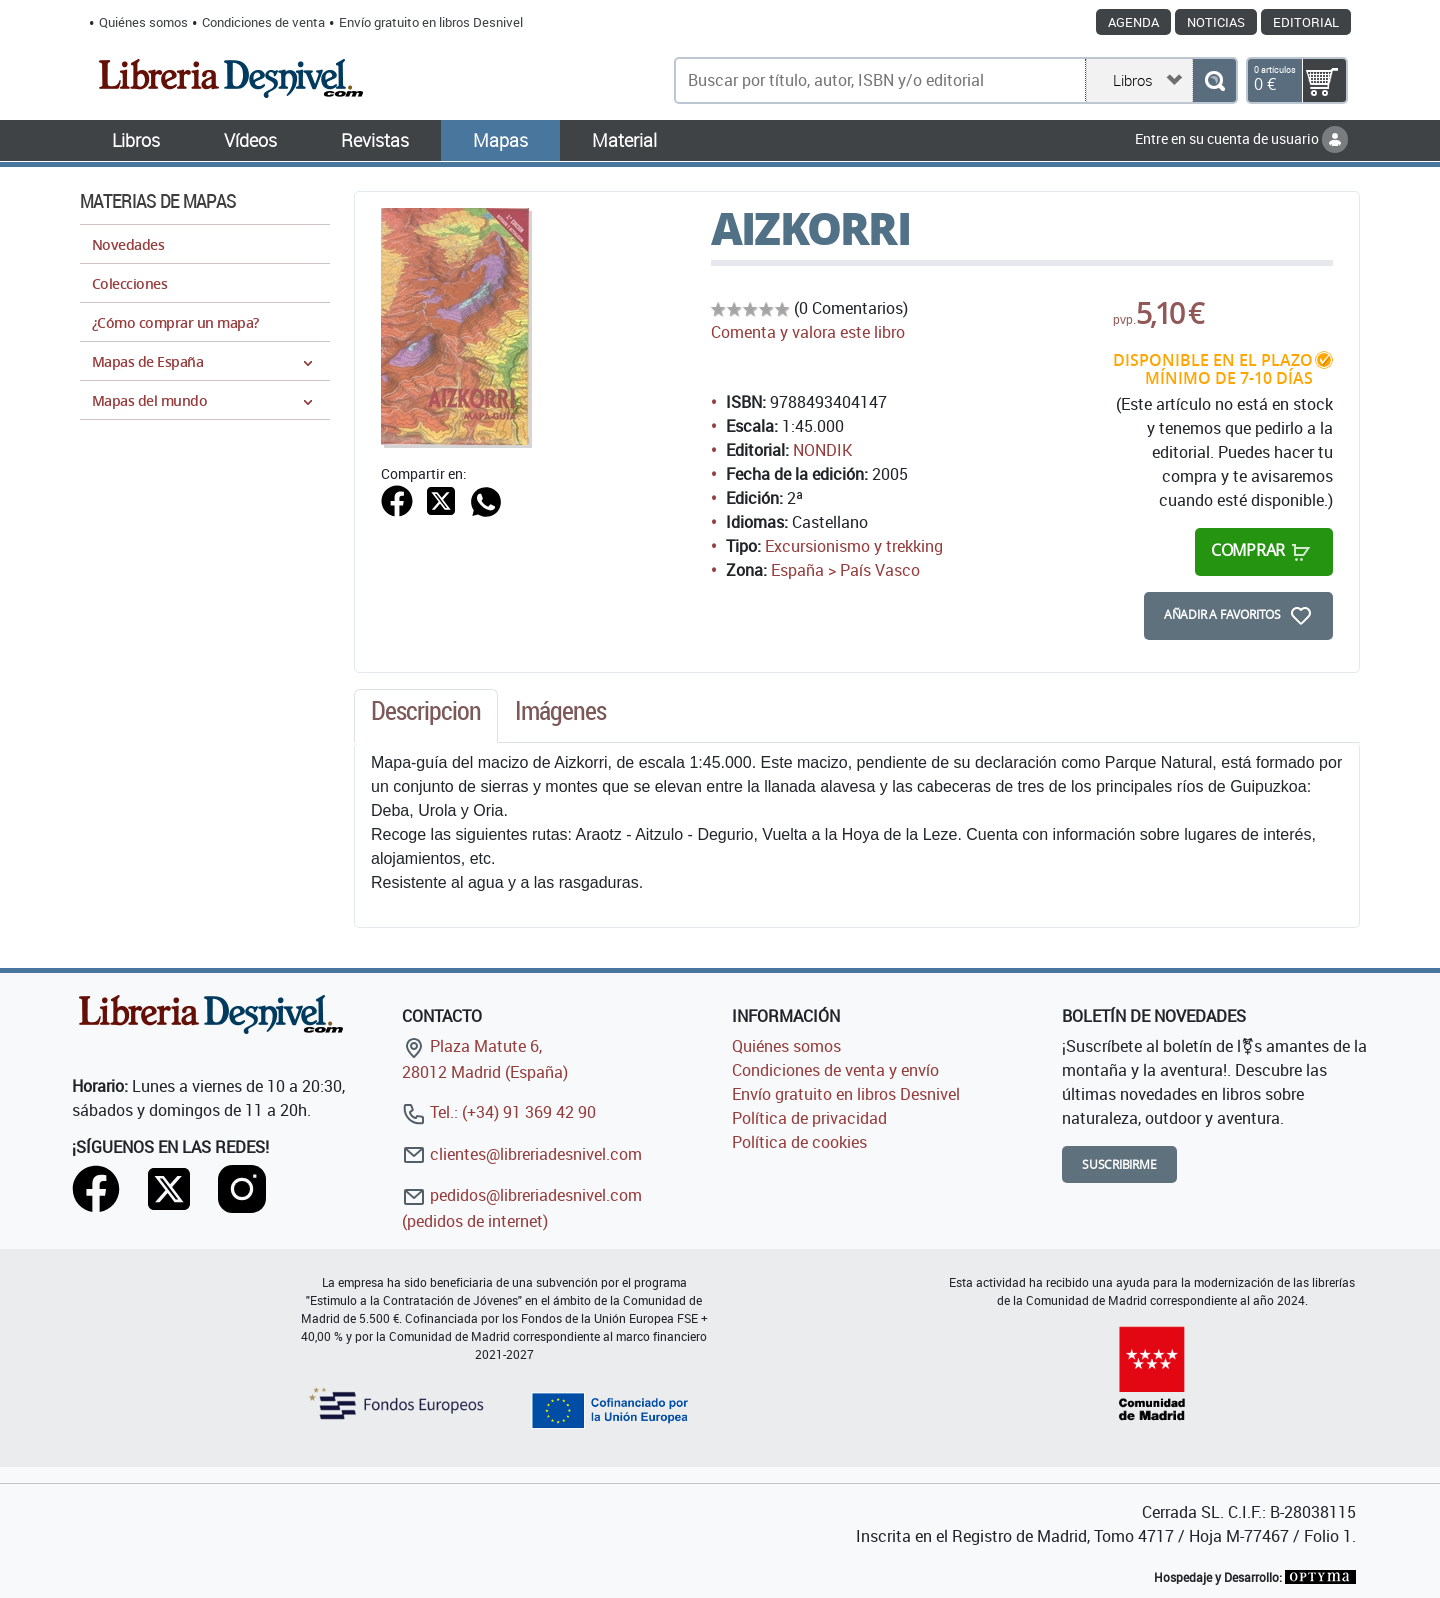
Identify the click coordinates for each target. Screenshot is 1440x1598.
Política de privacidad (809, 1118)
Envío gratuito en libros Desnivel (431, 22)
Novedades (128, 244)
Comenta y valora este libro (808, 332)
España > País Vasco (845, 570)
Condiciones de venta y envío (835, 1070)
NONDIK (822, 450)
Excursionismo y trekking (854, 546)
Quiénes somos (143, 22)
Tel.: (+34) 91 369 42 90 (499, 1112)
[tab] (426, 716)
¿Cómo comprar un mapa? (175, 322)
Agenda (1133, 22)
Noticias (1216, 22)
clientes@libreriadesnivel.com (522, 1154)
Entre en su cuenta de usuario (1241, 138)
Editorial (1306, 22)
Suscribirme (1119, 1164)
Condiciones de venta (263, 22)
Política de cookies (799, 1142)
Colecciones (129, 283)
